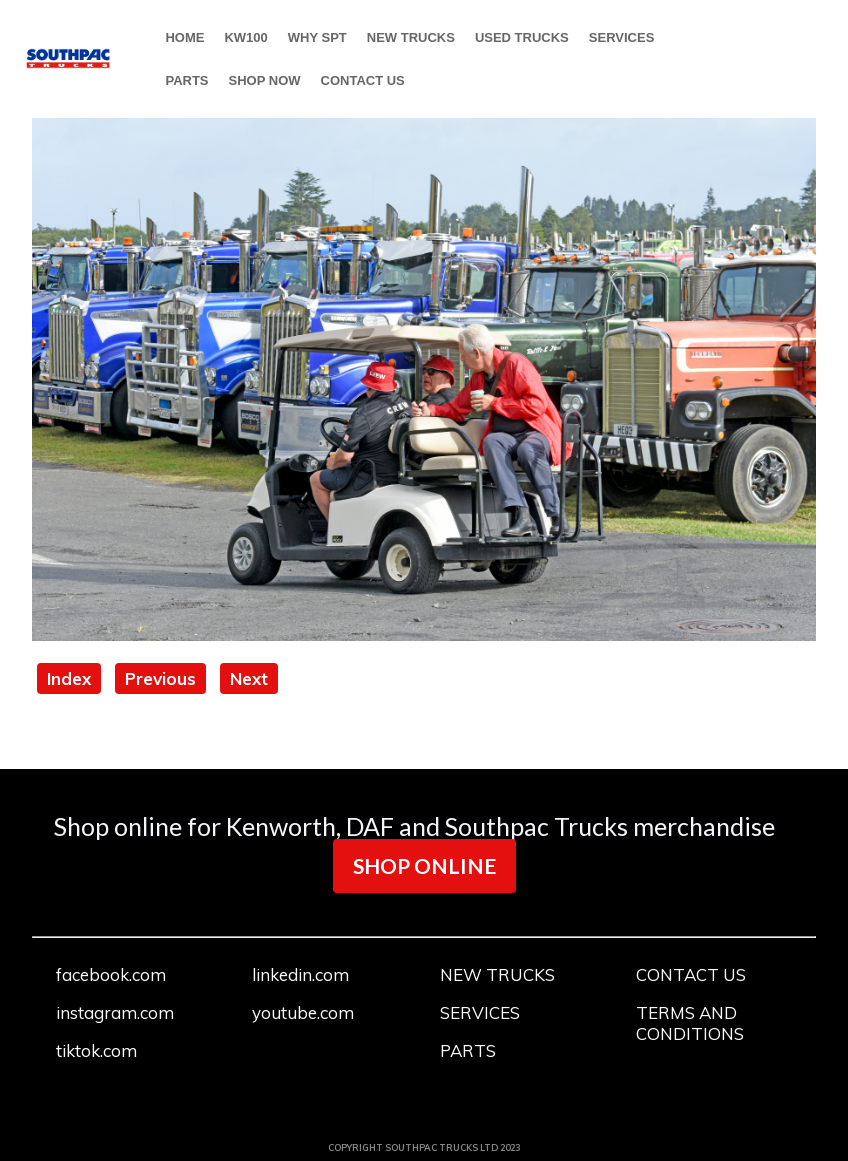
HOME (184, 37)
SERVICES (622, 37)
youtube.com (303, 1012)
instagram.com (115, 1012)
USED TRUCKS (522, 37)
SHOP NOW (265, 80)
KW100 (245, 37)
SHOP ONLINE (424, 865)
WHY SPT (317, 37)
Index (69, 678)
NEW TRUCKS (411, 37)
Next (249, 678)
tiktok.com (96, 1050)
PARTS (186, 80)
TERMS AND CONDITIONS (690, 1023)
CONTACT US (363, 80)
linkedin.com (300, 974)
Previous (160, 678)
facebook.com (111, 974)
